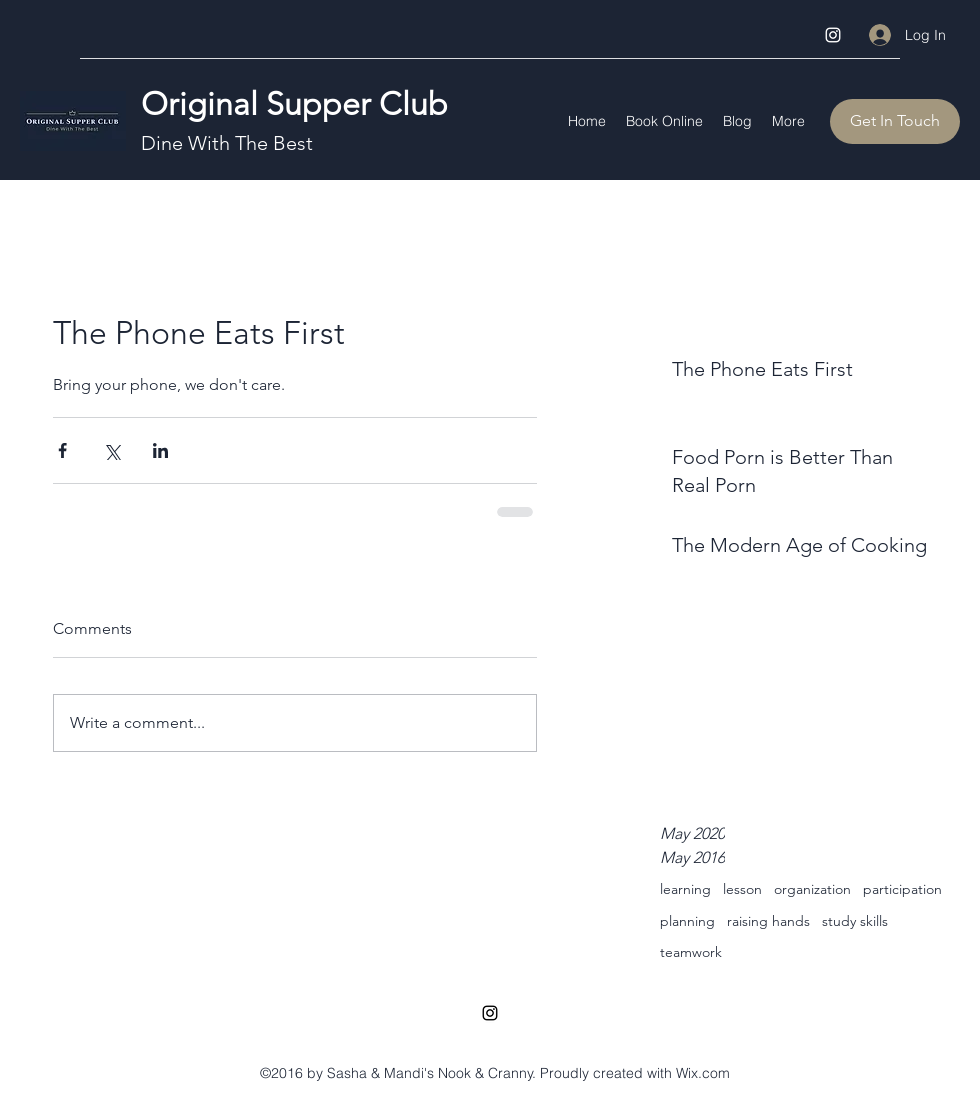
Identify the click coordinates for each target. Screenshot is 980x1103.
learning (685, 889)
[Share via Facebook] (62, 450)
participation (902, 889)
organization (812, 889)
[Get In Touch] (895, 121)
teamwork (691, 952)
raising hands (768, 921)
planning (687, 921)
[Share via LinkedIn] (160, 450)
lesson (742, 889)
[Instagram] (833, 35)
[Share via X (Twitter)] (111, 450)
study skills (855, 921)
